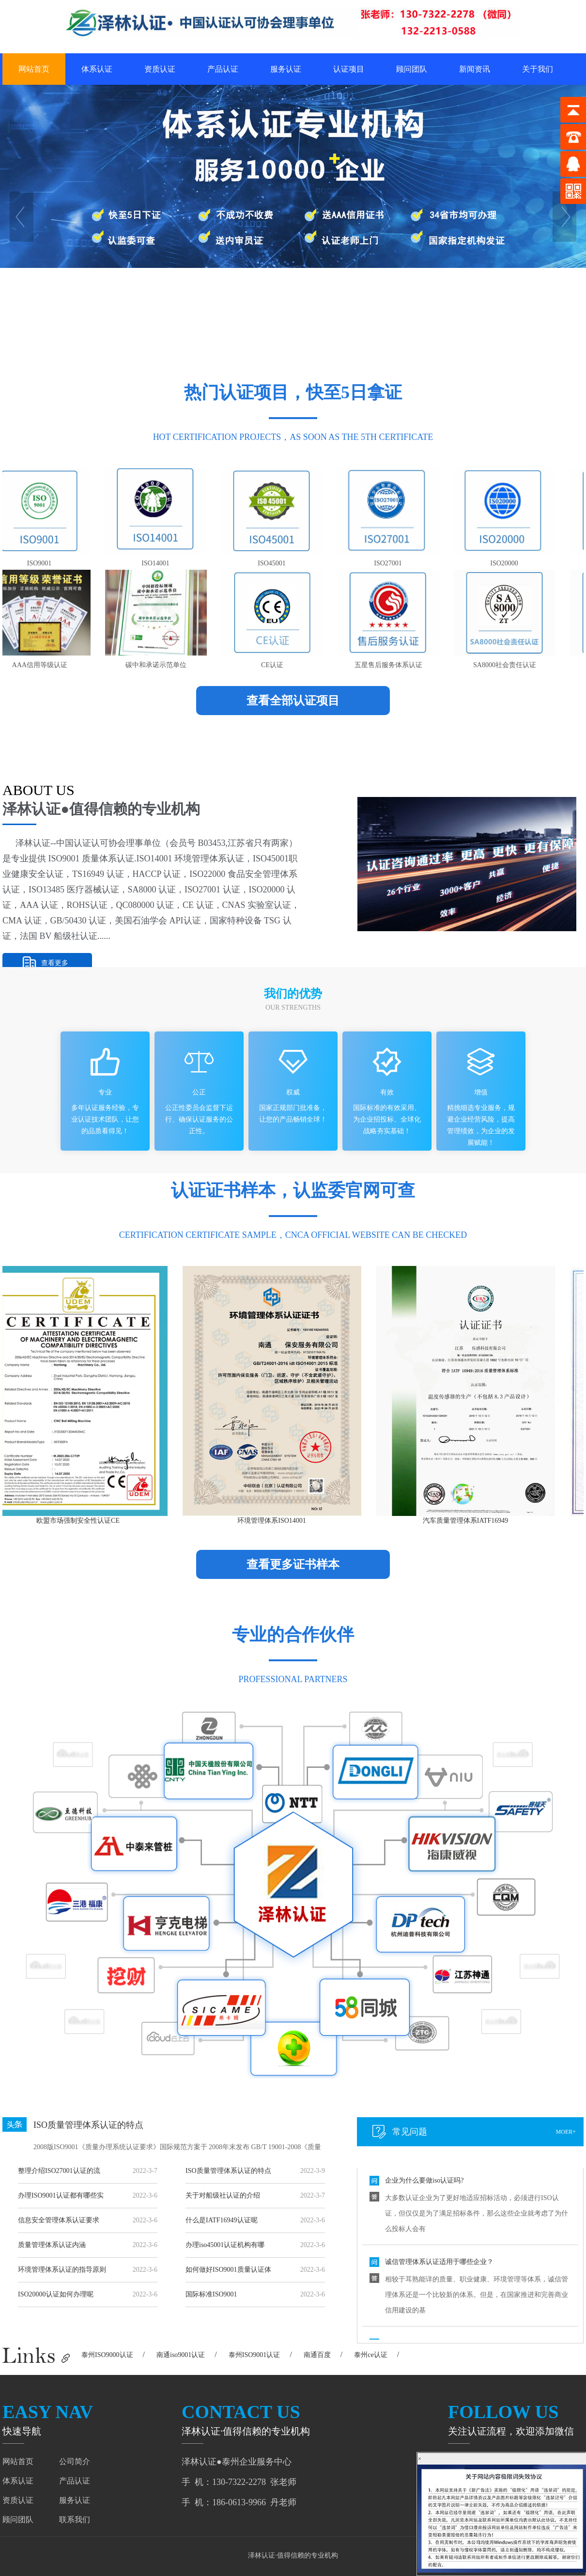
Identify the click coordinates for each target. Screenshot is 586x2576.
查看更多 (54, 963)
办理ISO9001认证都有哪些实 (61, 2195)
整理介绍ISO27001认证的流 (59, 2170)
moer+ (566, 2131)
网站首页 (33, 69)
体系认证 (96, 69)
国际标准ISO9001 (211, 2294)
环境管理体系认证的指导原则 (62, 2269)
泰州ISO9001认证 (254, 2354)
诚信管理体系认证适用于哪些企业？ (439, 2264)
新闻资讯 (474, 69)
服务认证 (285, 69)
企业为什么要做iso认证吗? (424, 2182)
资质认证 (159, 69)
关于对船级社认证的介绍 (222, 2195)
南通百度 (317, 2354)
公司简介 (74, 2461)
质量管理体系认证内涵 (52, 2244)
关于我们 (537, 69)
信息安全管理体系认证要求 (58, 2220)
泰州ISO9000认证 (107, 2354)
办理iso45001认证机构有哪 (224, 2244)
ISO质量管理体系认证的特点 (88, 2125)
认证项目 (348, 69)
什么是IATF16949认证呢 (221, 2220)
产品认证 (222, 69)
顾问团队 (411, 69)
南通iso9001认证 (180, 2354)
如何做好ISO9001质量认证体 (228, 2269)
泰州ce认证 (370, 2354)
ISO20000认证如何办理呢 (55, 2294)
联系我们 (74, 2519)
